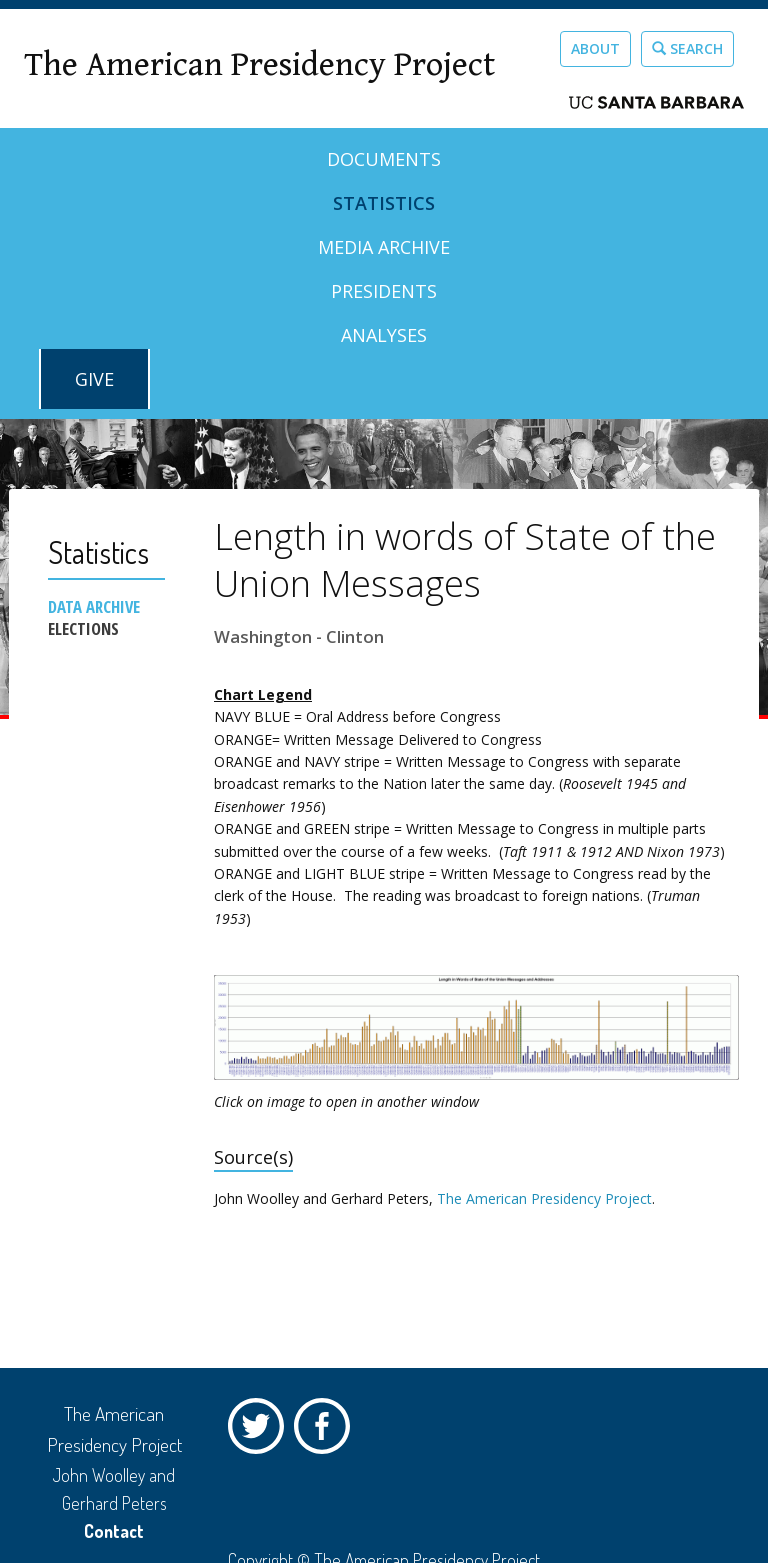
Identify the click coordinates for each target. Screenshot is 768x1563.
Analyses (384, 335)
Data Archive (94, 607)
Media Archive (384, 247)
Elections (83, 629)
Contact (114, 1531)
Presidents (384, 291)
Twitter (261, 1431)
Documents (384, 159)
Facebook (327, 1431)
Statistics (384, 203)
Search (687, 48)
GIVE (94, 379)
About (595, 48)
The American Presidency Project (259, 65)
